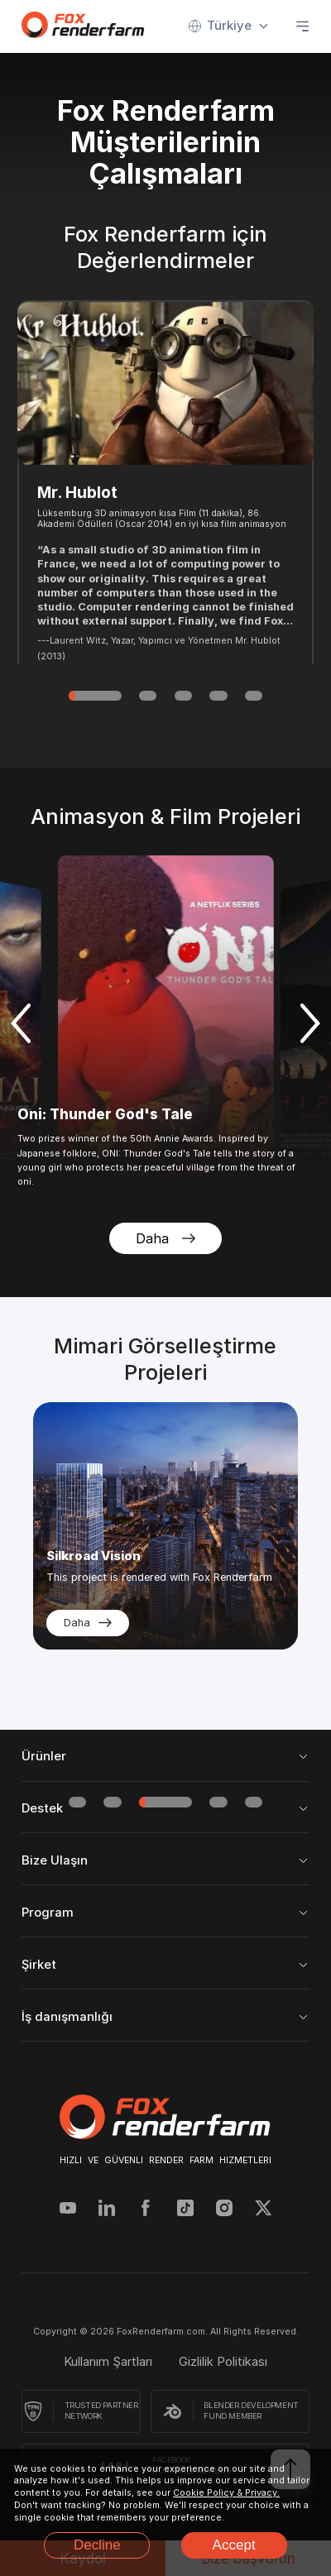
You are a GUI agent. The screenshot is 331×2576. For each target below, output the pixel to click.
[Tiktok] (185, 2209)
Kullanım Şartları (108, 2361)
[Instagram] (224, 2209)
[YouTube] (68, 2209)
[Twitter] (263, 2209)
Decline (97, 2545)
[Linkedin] (106, 2209)
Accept (234, 2545)
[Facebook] (145, 2209)
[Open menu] (302, 26)
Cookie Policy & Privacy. (226, 2492)
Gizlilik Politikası (223, 2361)
